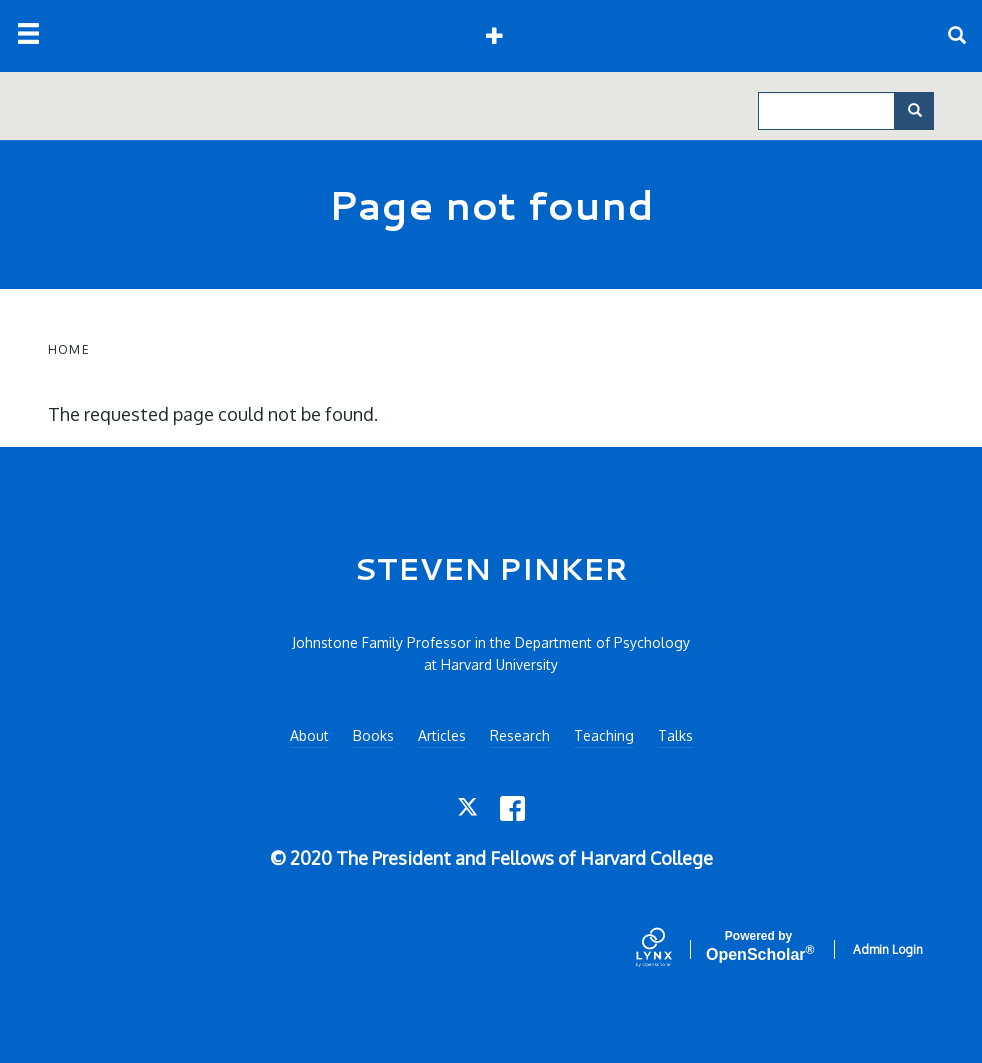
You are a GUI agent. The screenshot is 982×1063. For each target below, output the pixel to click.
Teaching (604, 735)
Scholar (758, 946)
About (309, 735)
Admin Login (888, 949)
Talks (675, 735)
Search (921, 110)
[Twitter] (469, 808)
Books (373, 735)
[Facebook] (512, 808)
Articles (442, 735)
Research (520, 735)
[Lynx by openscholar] (671, 949)
